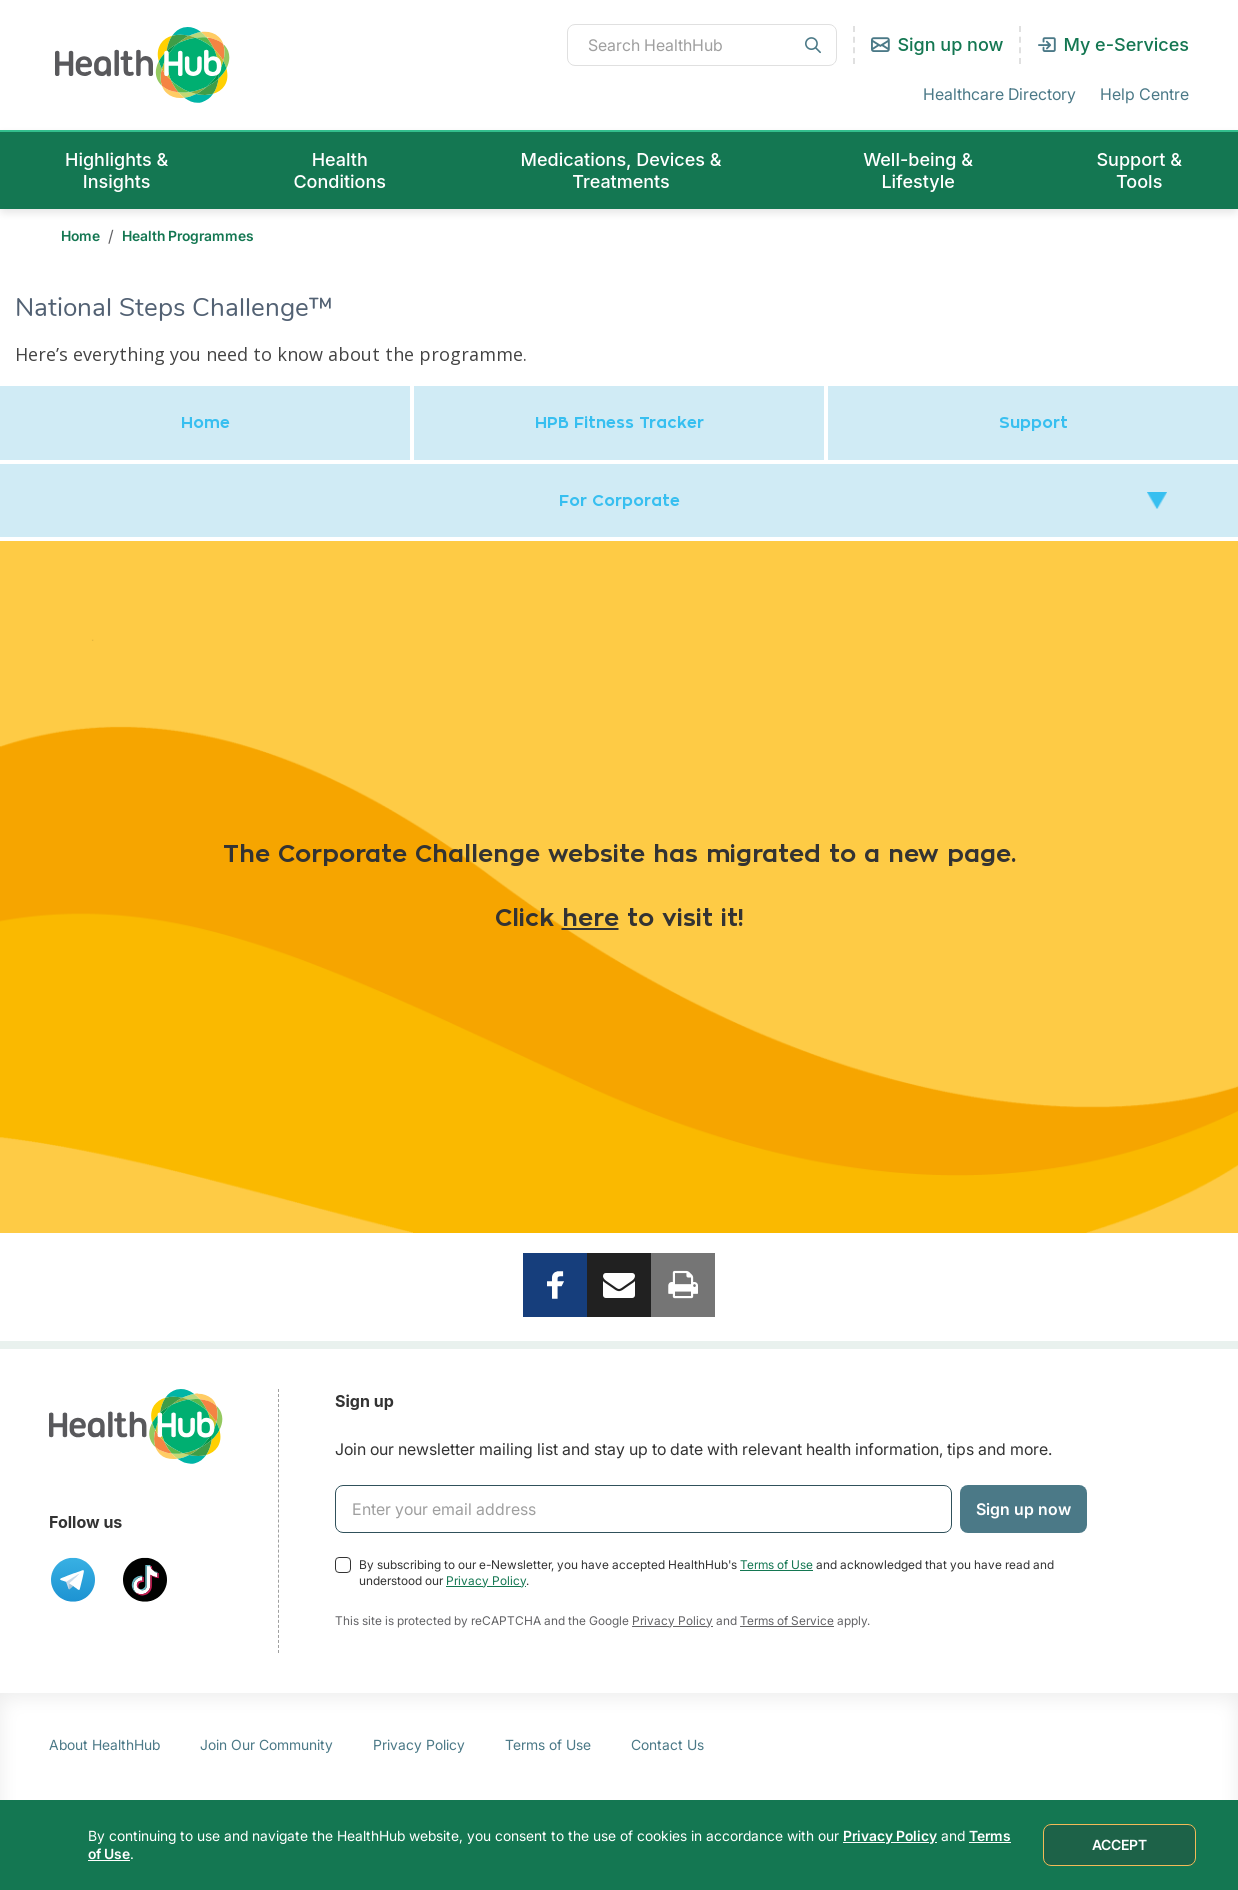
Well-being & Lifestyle (918, 170)
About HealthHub (104, 1744)
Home (80, 235)
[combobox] (702, 45)
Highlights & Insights (116, 170)
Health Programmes (188, 235)
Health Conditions (339, 170)
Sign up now (950, 44)
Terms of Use (776, 1564)
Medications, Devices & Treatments (621, 170)
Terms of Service (787, 1620)
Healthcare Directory (999, 94)
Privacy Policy (486, 1580)
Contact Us (667, 1744)
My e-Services (1126, 44)
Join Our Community (266, 1744)
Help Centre (1144, 94)
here (590, 919)
